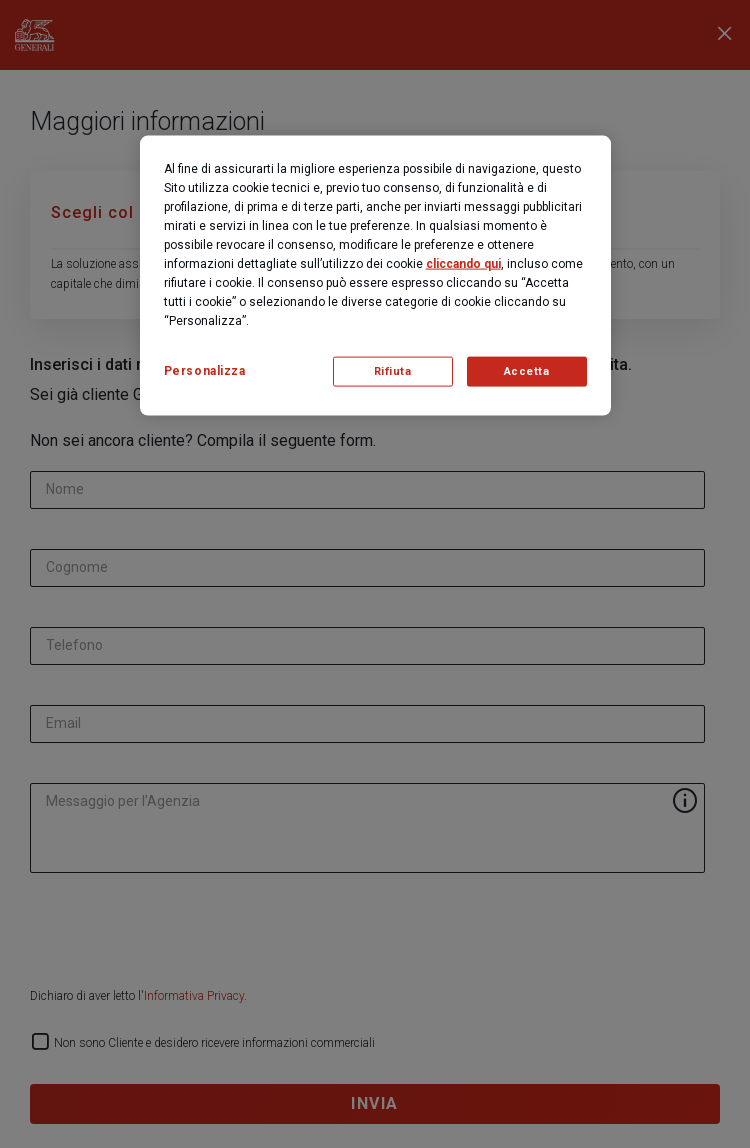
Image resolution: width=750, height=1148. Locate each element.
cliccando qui (463, 264)
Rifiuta (393, 371)
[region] (375, 276)
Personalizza (205, 371)
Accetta (527, 371)
